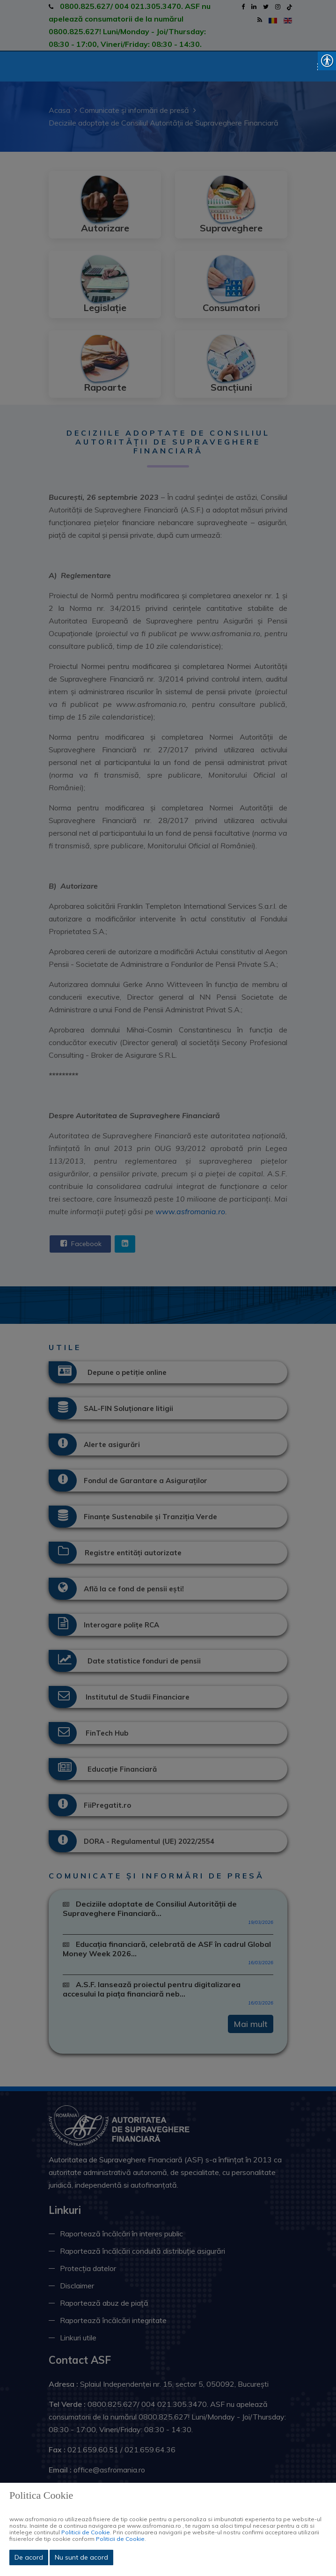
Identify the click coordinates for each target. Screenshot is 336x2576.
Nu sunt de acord (81, 2557)
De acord (29, 2557)
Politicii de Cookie (85, 2532)
